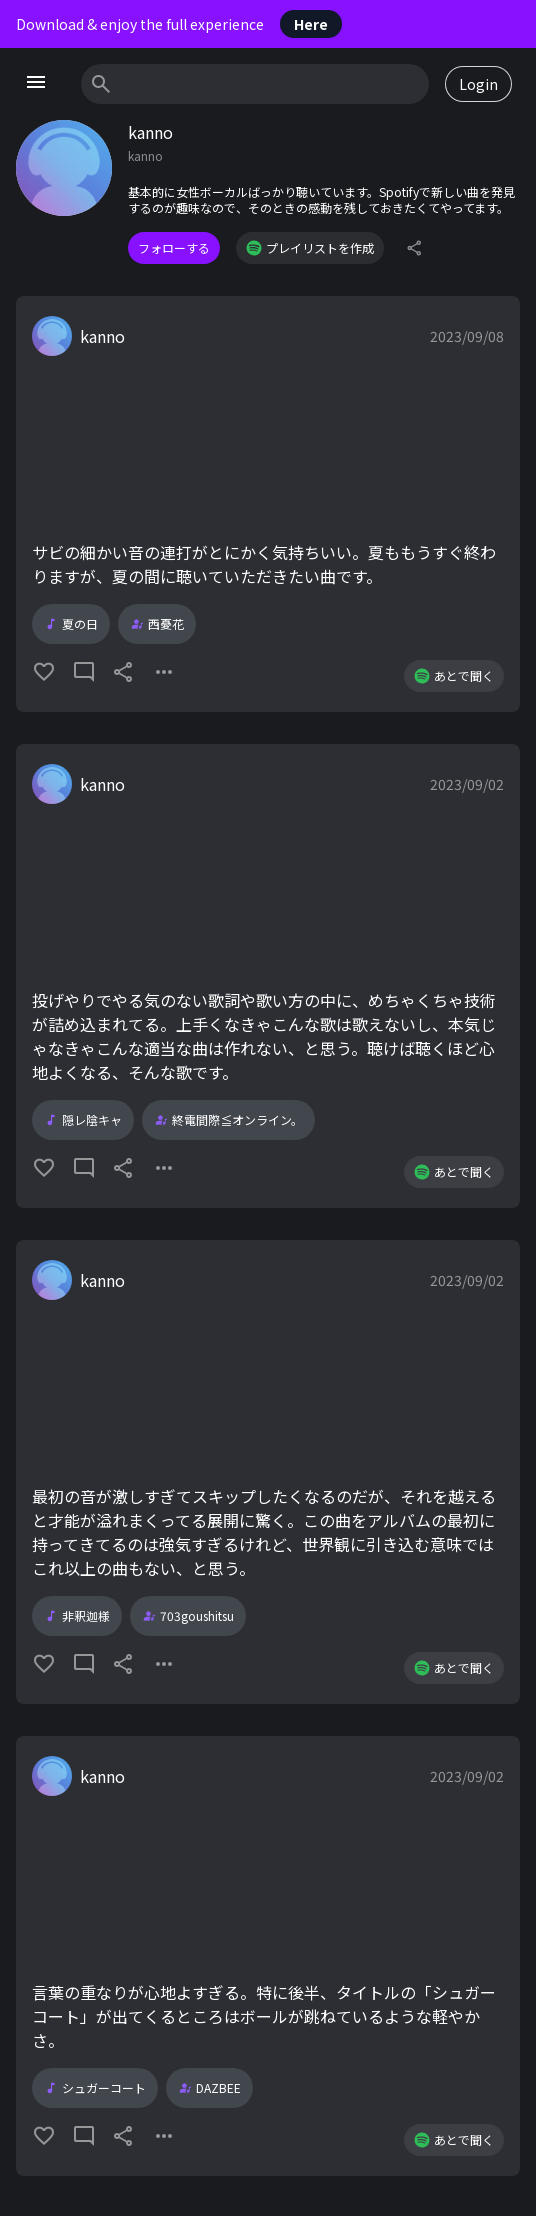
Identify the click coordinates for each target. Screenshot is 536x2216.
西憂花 (157, 624)
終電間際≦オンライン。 (228, 1120)
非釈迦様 (77, 1616)
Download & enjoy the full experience (179, 24)
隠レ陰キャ (83, 1120)
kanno (102, 336)
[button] (268, 504)
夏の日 (71, 624)
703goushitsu (188, 1616)
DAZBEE (209, 2088)
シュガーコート (95, 2088)
